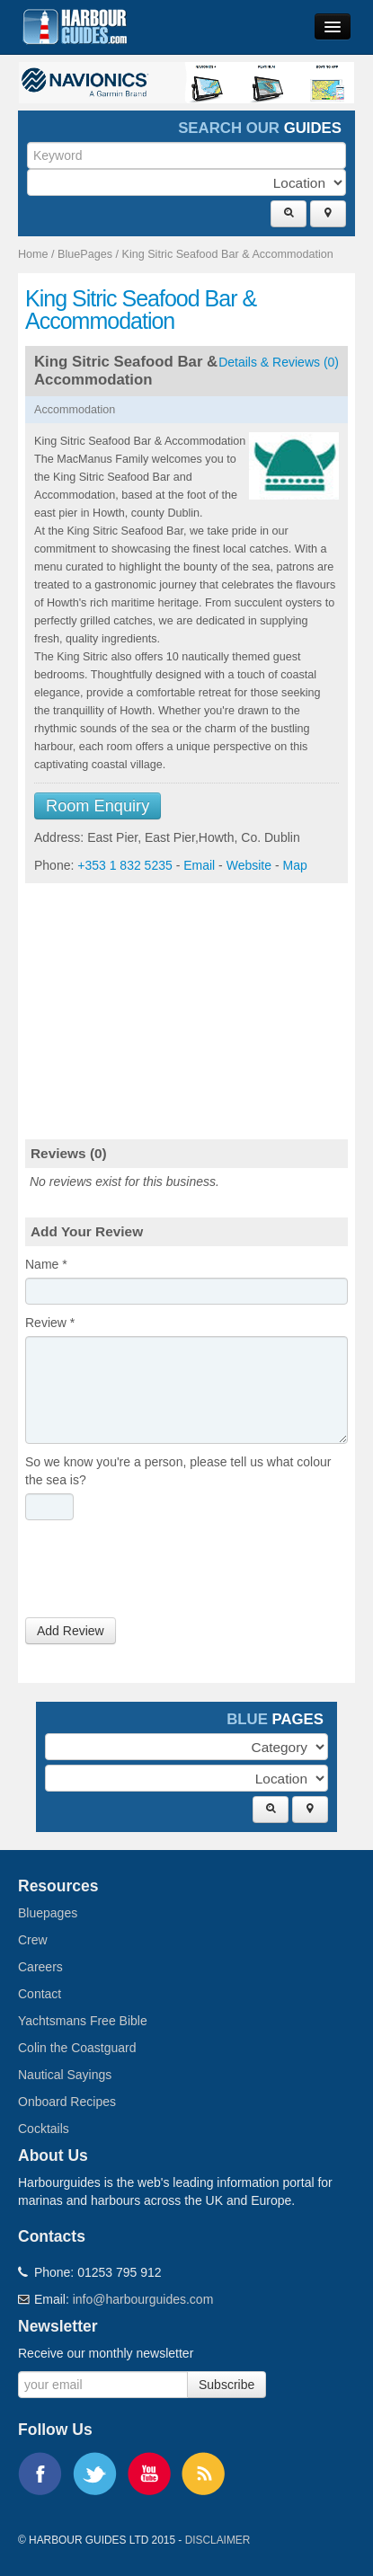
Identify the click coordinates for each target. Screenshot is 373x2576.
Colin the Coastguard (77, 2047)
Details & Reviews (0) (278, 362)
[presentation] (161, 1573)
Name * (46, 1264)
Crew (33, 1940)
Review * (50, 1322)
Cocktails (43, 2128)
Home (33, 254)
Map (294, 865)
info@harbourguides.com (143, 2299)
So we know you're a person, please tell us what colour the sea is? (178, 1471)
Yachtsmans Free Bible (82, 2021)
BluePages (85, 254)
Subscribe (226, 2384)
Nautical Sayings (64, 2074)
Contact (39, 1994)
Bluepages (47, 1913)
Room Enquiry (97, 806)
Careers (40, 1967)
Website (248, 865)
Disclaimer (218, 2540)
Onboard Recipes (67, 2101)
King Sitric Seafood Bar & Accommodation (227, 254)
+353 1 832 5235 (125, 865)
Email (199, 865)
